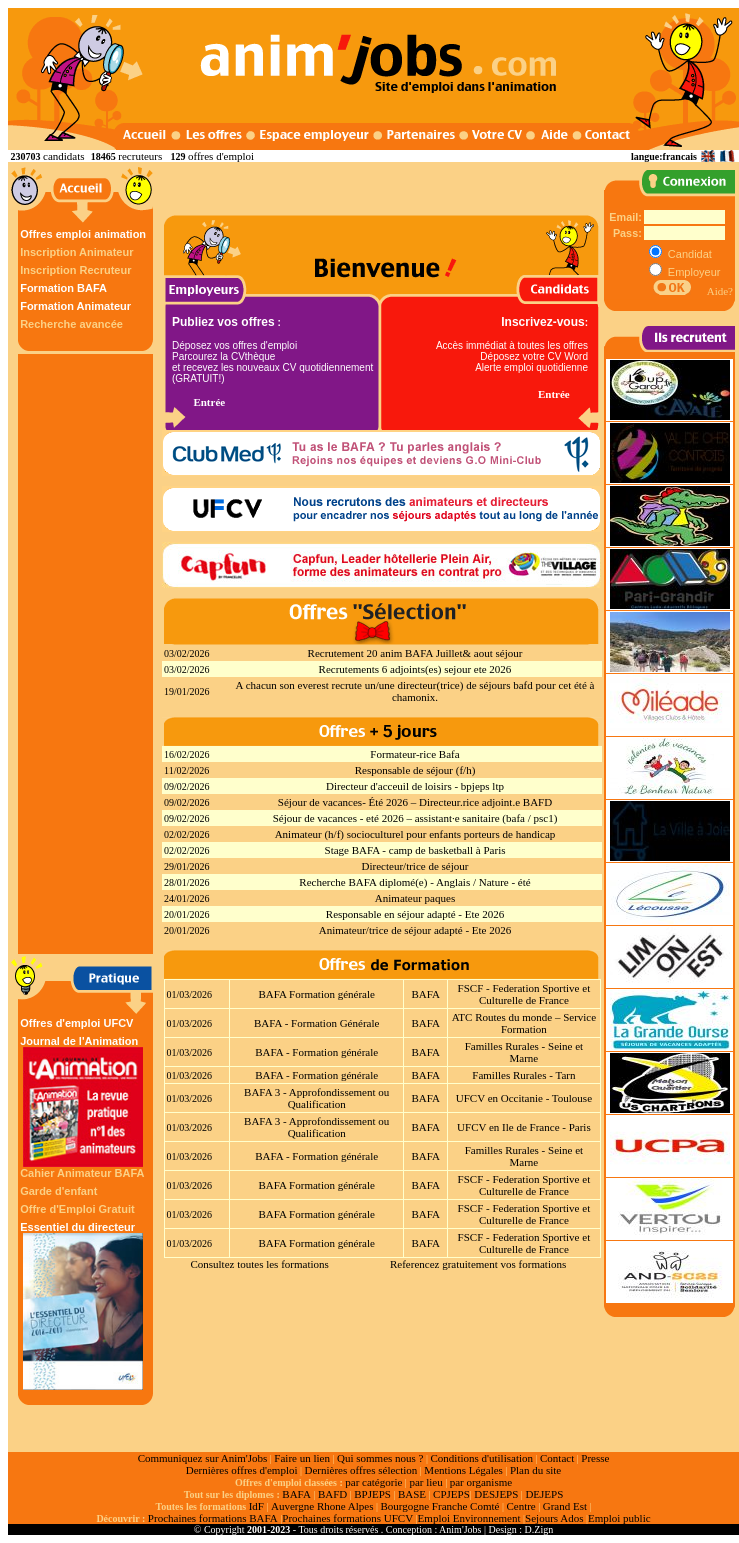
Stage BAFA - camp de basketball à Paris (415, 850)
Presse (595, 1458)
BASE (412, 1494)
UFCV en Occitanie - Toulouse (524, 1098)
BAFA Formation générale (316, 994)
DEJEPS (544, 1494)
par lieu (425, 1482)
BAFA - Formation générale (316, 1052)
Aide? (720, 291)
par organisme (481, 1482)
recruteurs (140, 156)
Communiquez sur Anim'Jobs (203, 1458)
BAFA (425, 994)
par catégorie (373, 1482)
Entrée (209, 402)
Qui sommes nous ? (380, 1458)
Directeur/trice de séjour (415, 866)
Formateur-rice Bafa (414, 754)
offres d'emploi (221, 156)
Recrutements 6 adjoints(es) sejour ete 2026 (415, 669)
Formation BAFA (63, 288)
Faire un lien (302, 1458)
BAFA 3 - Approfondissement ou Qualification (316, 1098)
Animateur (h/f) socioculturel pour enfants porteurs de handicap (415, 834)
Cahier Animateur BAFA (82, 1173)
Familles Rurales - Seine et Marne (524, 1052)
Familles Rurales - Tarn (523, 1075)
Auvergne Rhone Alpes (322, 1506)
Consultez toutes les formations (259, 1264)
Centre (520, 1506)
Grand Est (565, 1506)
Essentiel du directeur (83, 1305)
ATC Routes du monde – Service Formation (524, 1023)
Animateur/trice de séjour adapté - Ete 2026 (415, 930)
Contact (557, 1458)
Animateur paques (415, 898)
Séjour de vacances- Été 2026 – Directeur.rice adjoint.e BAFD (415, 802)
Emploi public (619, 1518)
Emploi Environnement (469, 1518)
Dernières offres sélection (361, 1470)
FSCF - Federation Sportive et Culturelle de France (524, 994)
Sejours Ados (554, 1518)
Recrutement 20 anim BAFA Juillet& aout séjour (415, 653)
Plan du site (535, 1470)
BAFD (332, 1494)
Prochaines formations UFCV (347, 1518)
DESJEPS (496, 1494)
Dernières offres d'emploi (242, 1470)
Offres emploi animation (83, 234)
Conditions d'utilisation (481, 1458)
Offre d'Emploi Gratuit (77, 1209)
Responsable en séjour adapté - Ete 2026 (415, 914)
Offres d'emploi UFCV (76, 1023)
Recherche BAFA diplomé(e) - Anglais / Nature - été (414, 882)
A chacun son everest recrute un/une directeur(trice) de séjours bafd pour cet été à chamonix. (415, 691)
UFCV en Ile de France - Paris (524, 1127)
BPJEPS (372, 1494)
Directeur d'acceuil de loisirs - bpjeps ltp (415, 786)
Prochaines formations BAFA (213, 1518)
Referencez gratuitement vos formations (478, 1264)
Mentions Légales (463, 1470)
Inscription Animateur (76, 252)
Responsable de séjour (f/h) (415, 770)
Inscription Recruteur (75, 270)
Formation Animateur (75, 306)
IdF (256, 1506)
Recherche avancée (71, 324)
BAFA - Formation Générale (316, 1023)
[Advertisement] (88, 654)
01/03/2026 (190, 994)
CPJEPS (451, 1494)
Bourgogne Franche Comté (439, 1506)
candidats (64, 156)
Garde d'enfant (58, 1191)
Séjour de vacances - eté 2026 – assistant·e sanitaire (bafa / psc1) (415, 818)
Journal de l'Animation (83, 1101)
